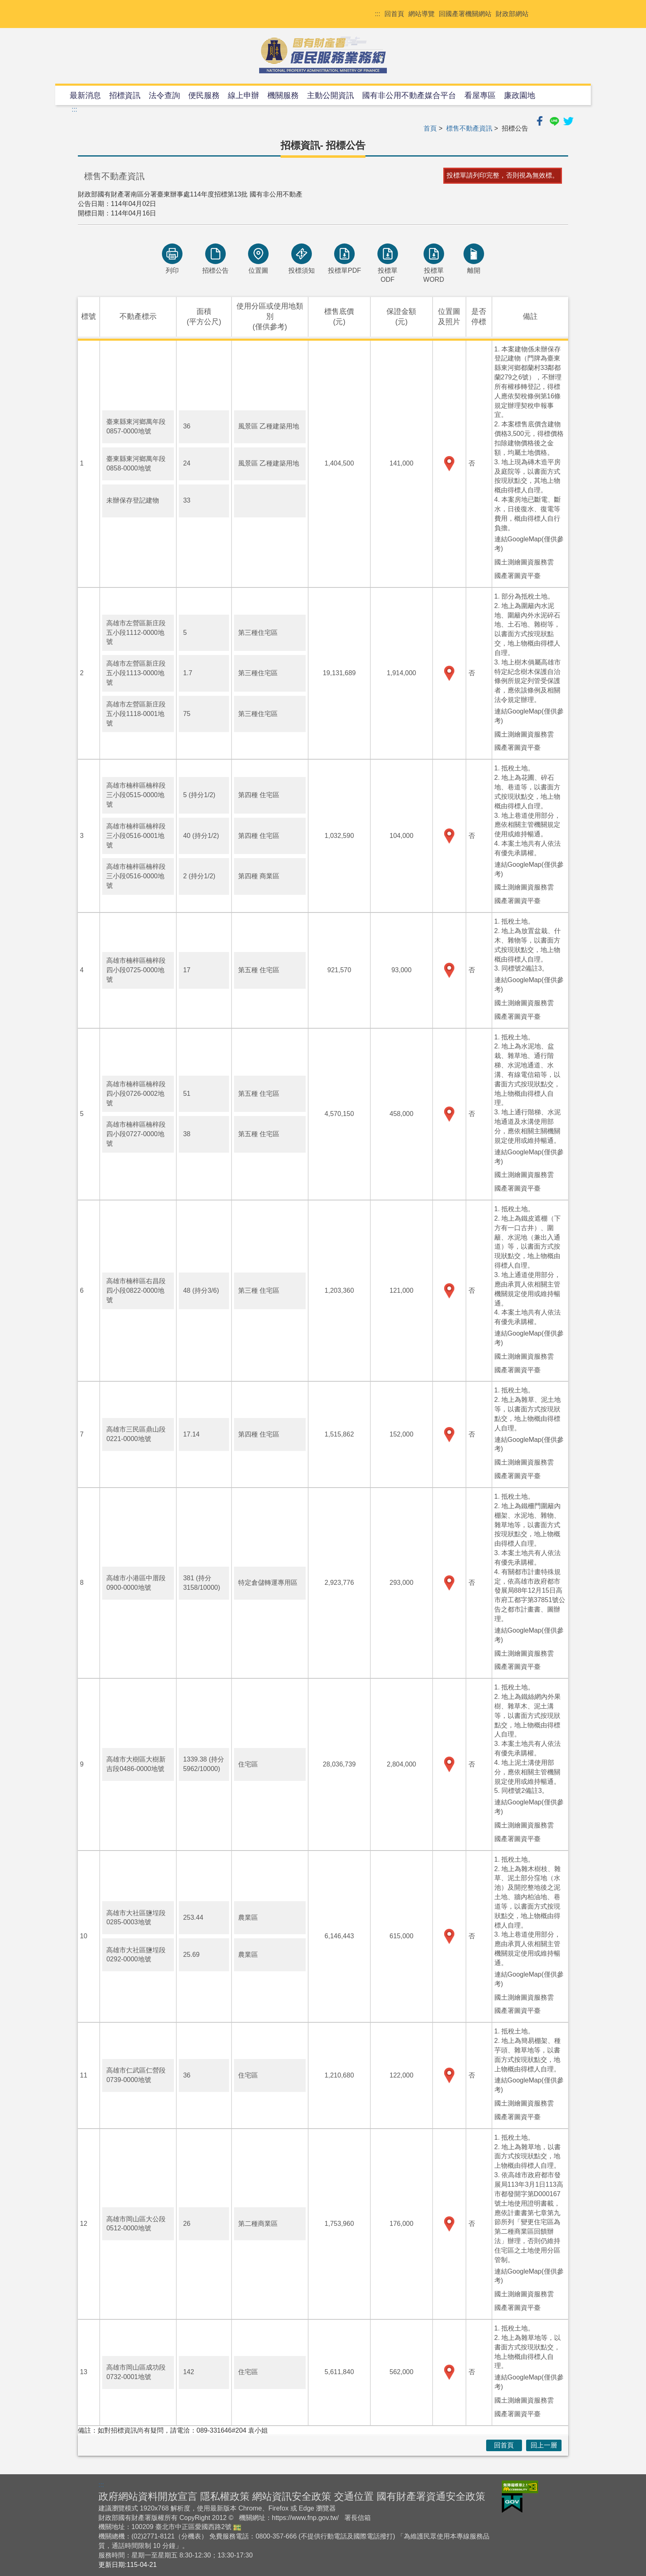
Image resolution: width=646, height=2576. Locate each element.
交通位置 (354, 2496)
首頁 (430, 128)
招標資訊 (124, 95)
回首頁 (394, 13)
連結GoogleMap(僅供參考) (529, 544)
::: (377, 13)
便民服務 (204, 95)
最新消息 (85, 95)
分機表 (191, 2536)
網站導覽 (421, 13)
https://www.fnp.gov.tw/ (305, 2517)
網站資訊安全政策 (291, 2496)
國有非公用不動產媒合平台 (409, 95)
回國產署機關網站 (465, 13)
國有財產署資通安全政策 (431, 2496)
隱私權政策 (225, 2496)
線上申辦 (243, 95)
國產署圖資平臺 (517, 575)
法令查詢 (164, 95)
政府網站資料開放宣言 (147, 2496)
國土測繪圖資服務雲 (524, 562)
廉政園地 (519, 95)
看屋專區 (480, 95)
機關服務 (283, 95)
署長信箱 (357, 2517)
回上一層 (544, 2445)
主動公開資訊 (330, 95)
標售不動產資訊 (469, 128)
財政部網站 (512, 13)
